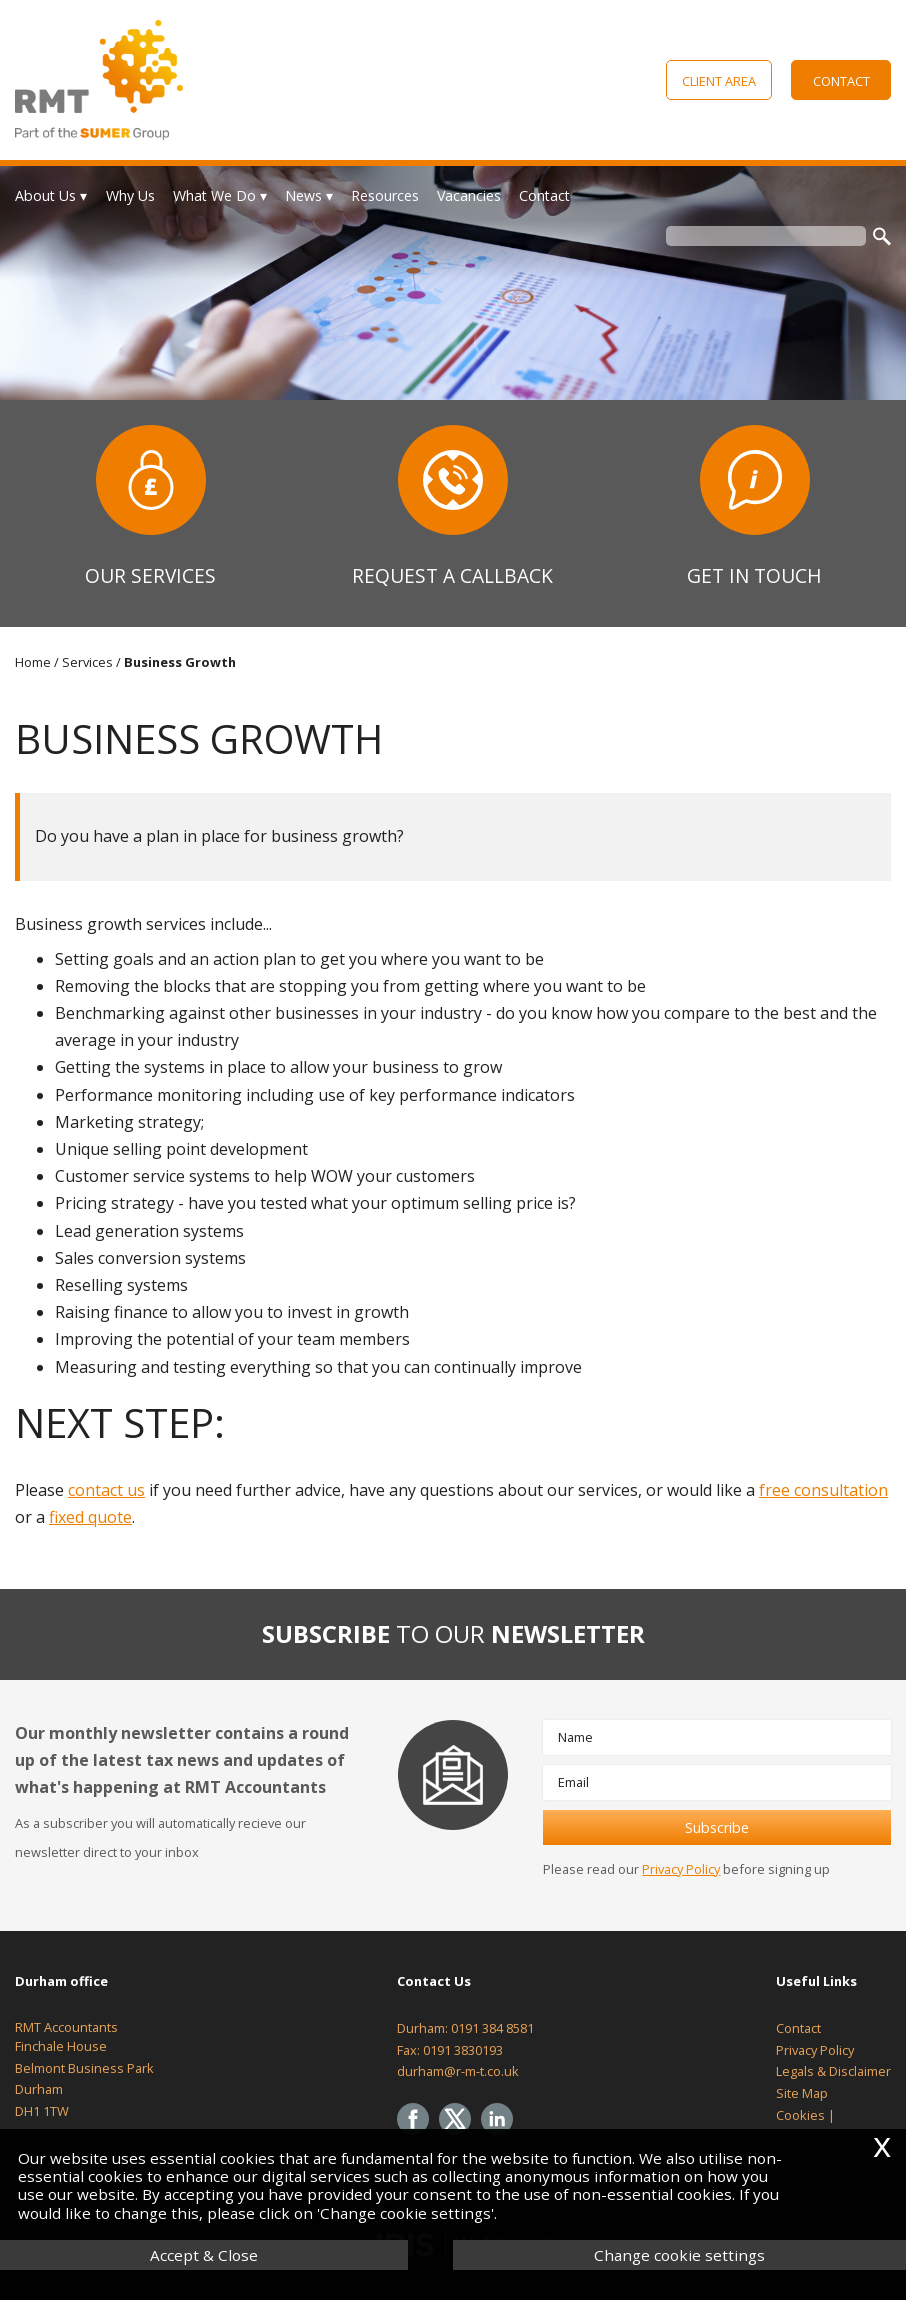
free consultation (823, 1490)
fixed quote (90, 1517)
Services (87, 662)
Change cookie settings (679, 2255)
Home (33, 662)
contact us (106, 1490)
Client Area (719, 81)
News (303, 195)
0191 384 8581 (492, 2028)
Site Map (802, 2093)
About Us (45, 195)
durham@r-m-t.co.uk (458, 2071)
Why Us (130, 195)
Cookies (800, 2115)
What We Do (214, 195)
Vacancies (469, 195)
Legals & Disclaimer (833, 2071)
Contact (841, 81)
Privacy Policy (681, 1869)
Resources (385, 195)
